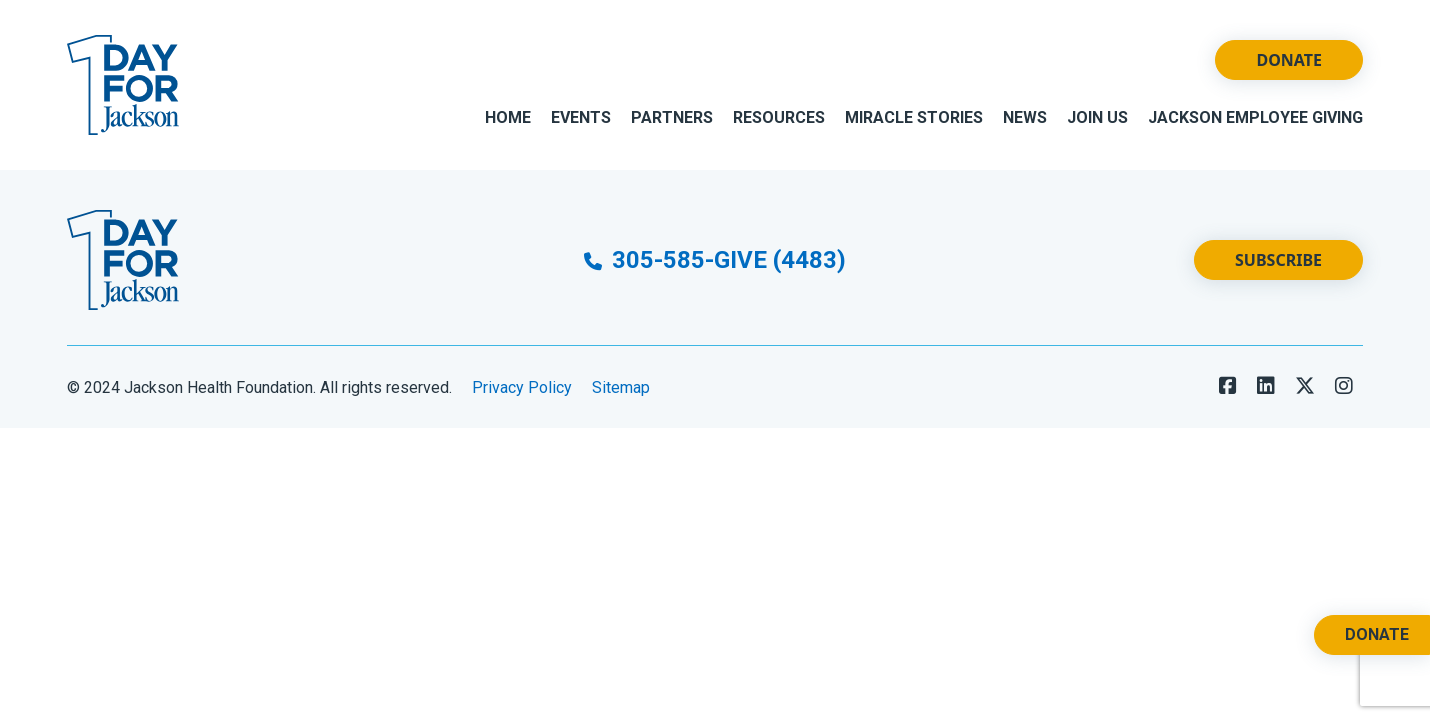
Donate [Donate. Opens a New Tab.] (1377, 634)
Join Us (1097, 117)
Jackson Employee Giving (1255, 117)
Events (581, 117)
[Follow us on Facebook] (1228, 386)
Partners (672, 117)
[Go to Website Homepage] (123, 85)
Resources (779, 117)
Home (508, 117)
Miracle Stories (914, 117)
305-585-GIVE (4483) (715, 260)
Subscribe (1278, 260)
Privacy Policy (522, 387)
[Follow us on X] (1305, 386)
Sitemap (621, 387)
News (1025, 117)
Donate (1289, 60)
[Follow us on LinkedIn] (1266, 386)
